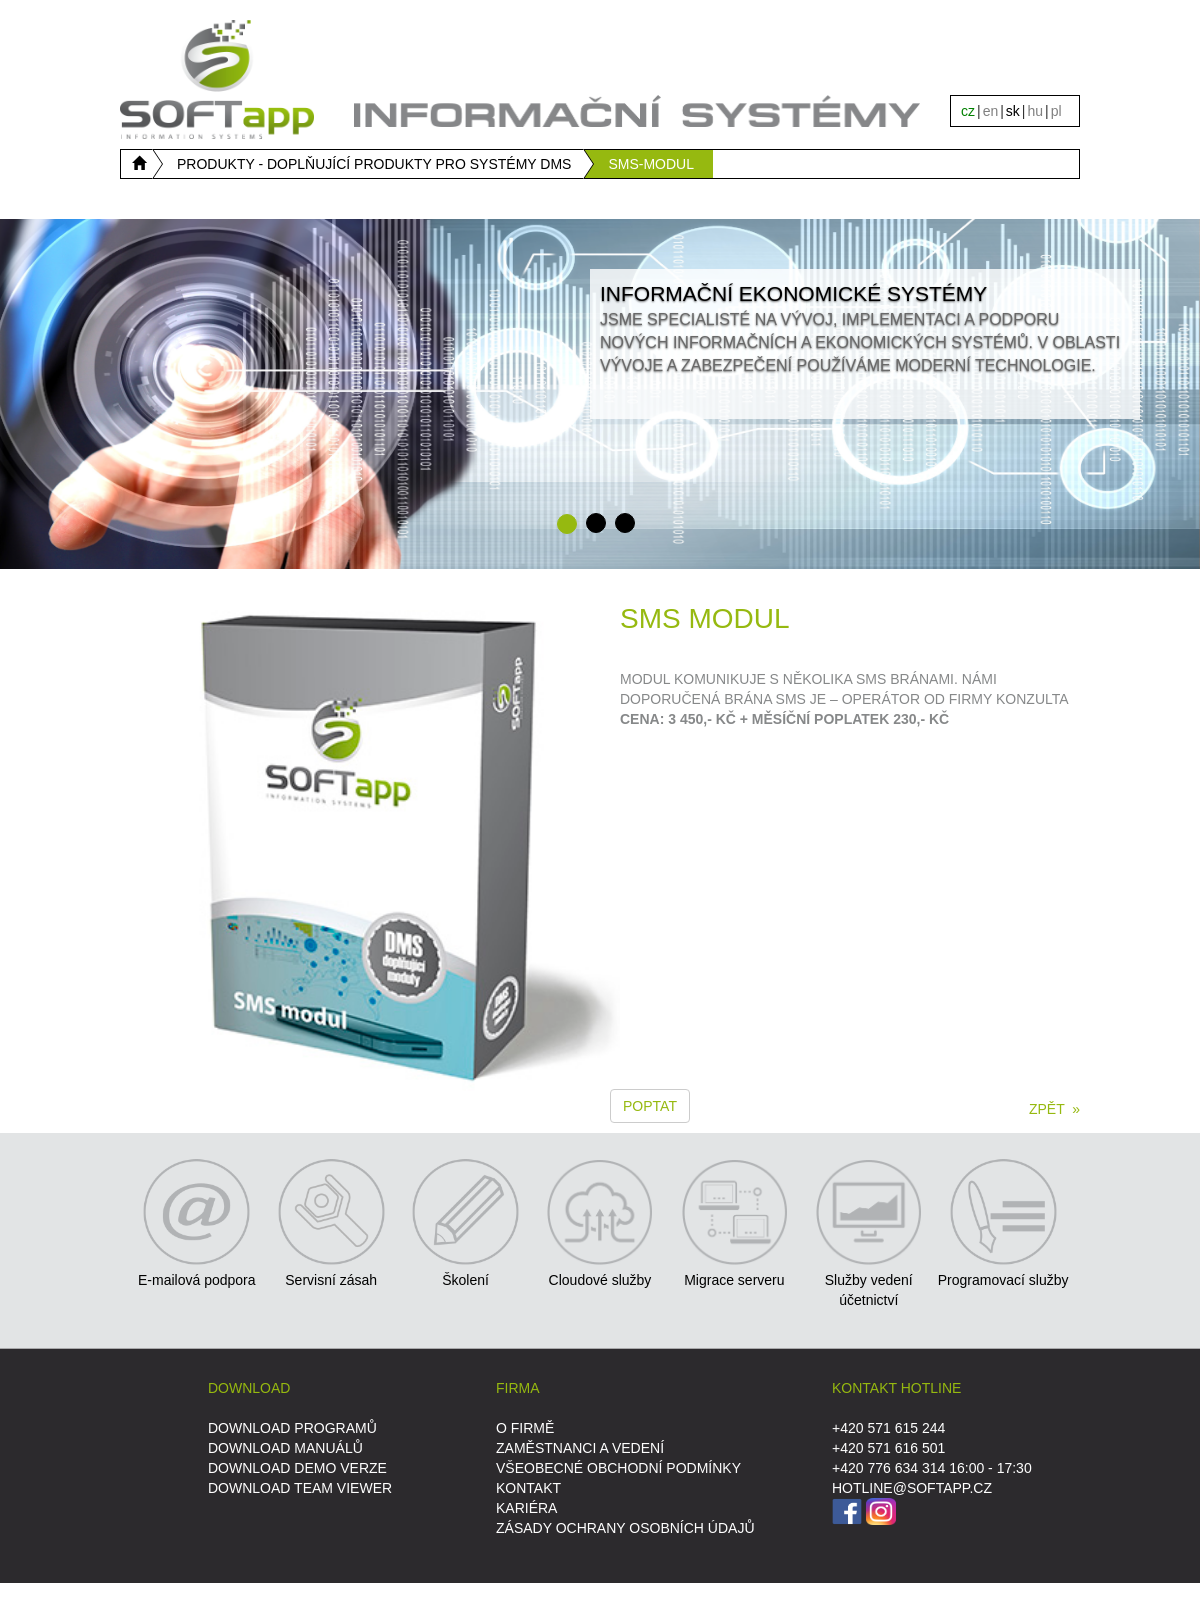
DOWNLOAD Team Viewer (300, 1488)
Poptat (650, 1106)
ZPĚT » (1054, 1109)
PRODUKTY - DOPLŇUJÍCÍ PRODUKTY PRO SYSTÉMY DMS (374, 164)
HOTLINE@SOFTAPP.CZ (912, 1488)
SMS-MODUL (651, 164)
